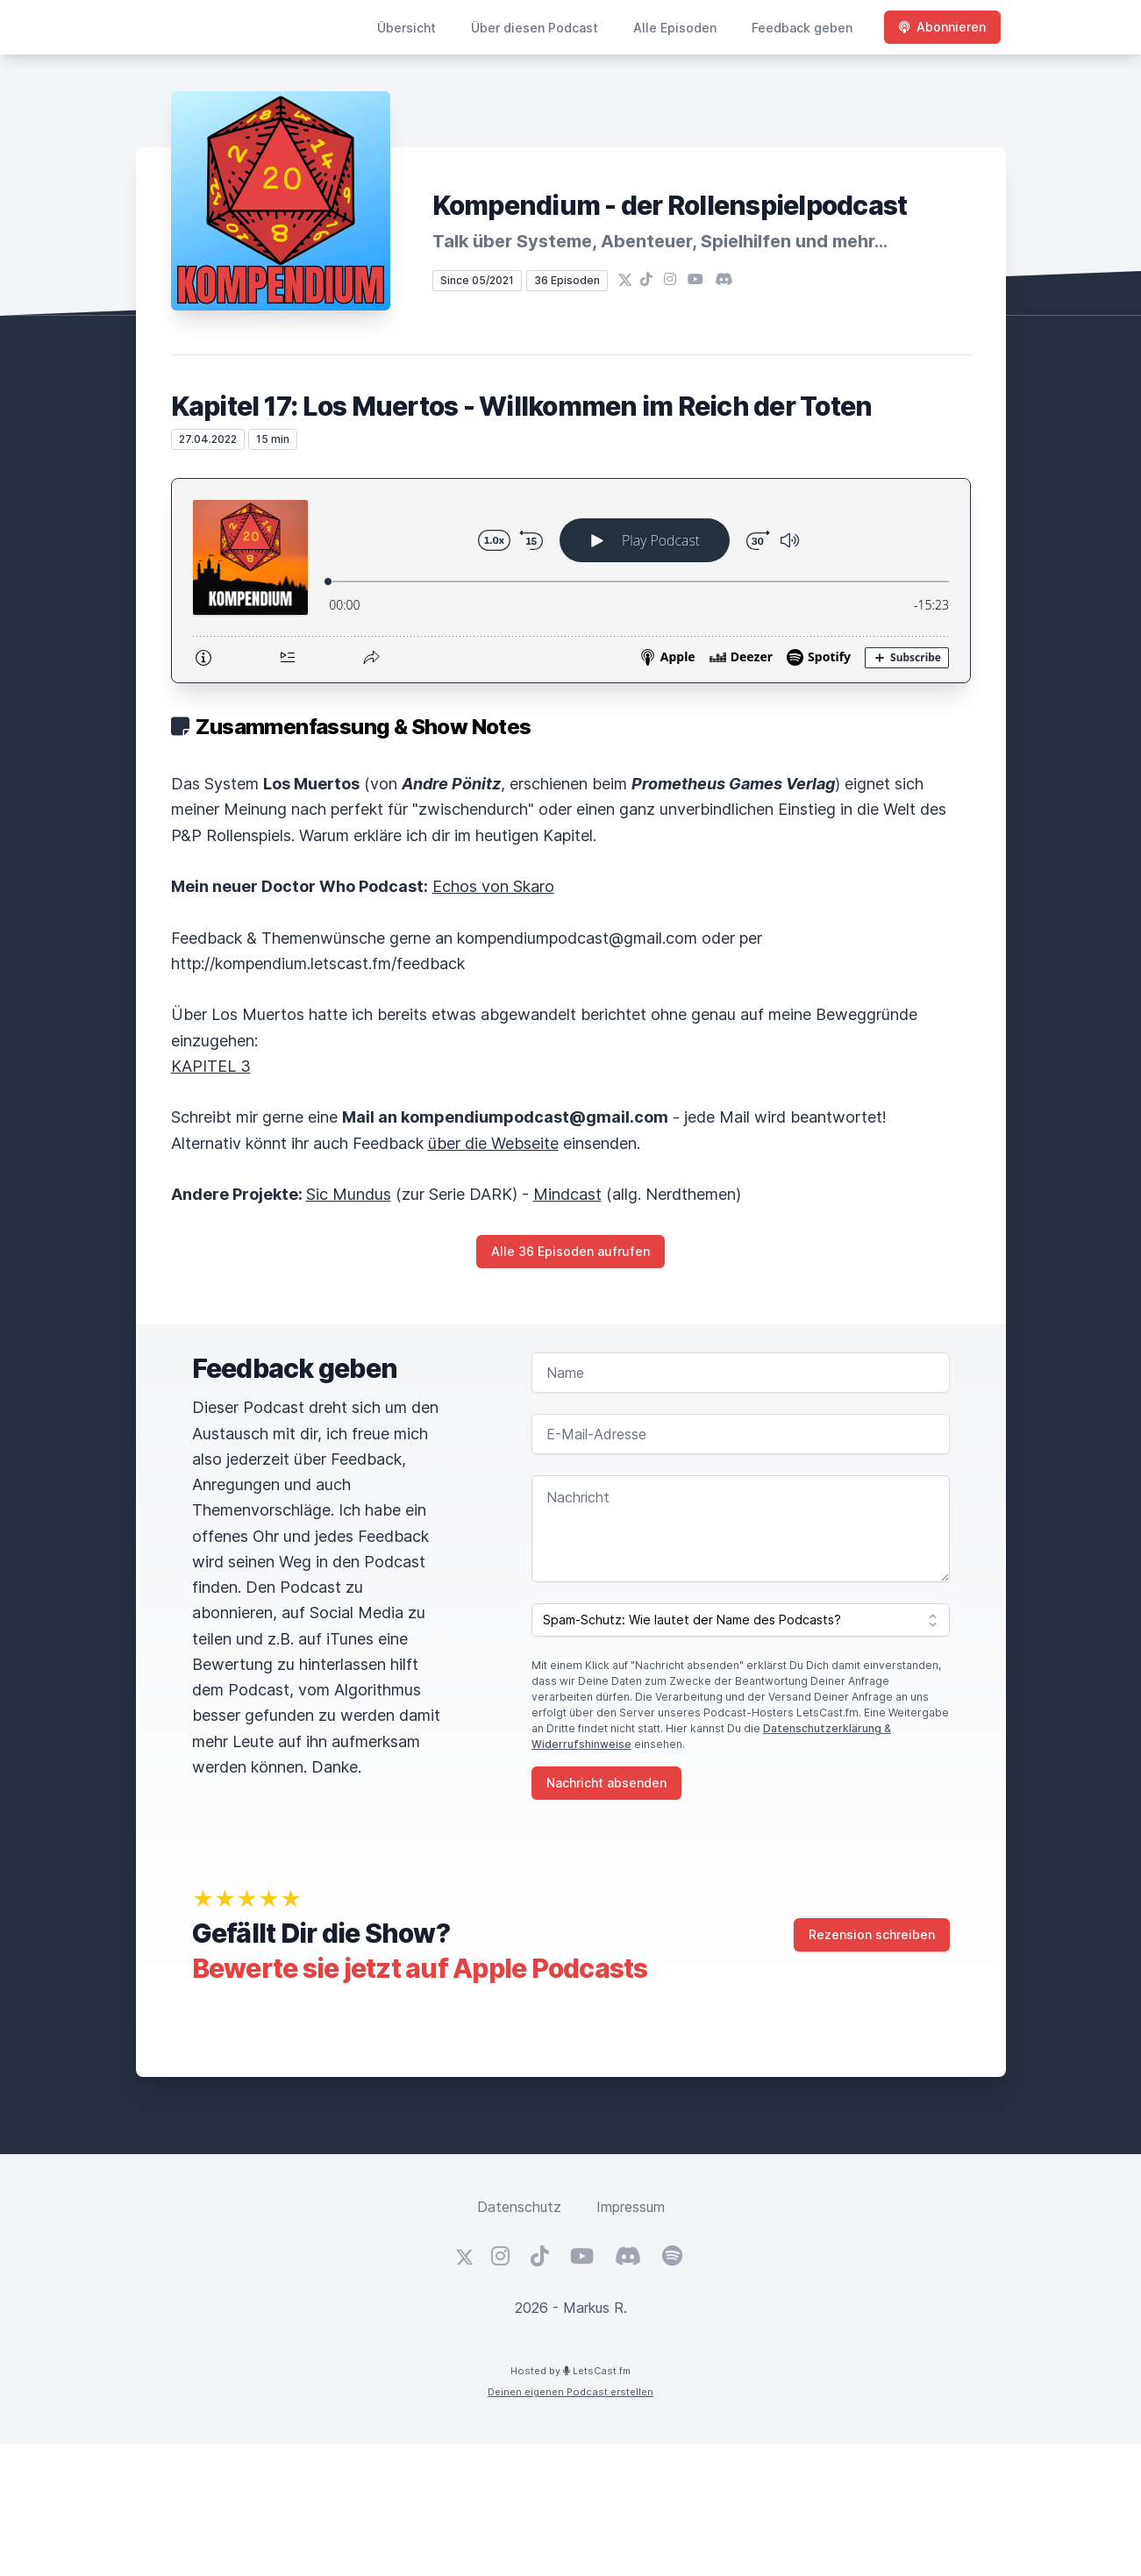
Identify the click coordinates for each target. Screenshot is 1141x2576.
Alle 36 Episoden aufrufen (570, 1251)
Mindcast (567, 1194)
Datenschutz (519, 2207)
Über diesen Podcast (534, 27)
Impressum (630, 2207)
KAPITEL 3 (211, 1066)
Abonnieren (942, 26)
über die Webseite (493, 1143)
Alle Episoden (675, 27)
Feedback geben (802, 27)
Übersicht (406, 27)
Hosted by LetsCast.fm (570, 2371)
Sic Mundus (348, 1194)
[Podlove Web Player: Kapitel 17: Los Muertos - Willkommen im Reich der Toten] (571, 580)
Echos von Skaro (493, 886)
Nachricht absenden (606, 1782)
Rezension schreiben (872, 1934)
